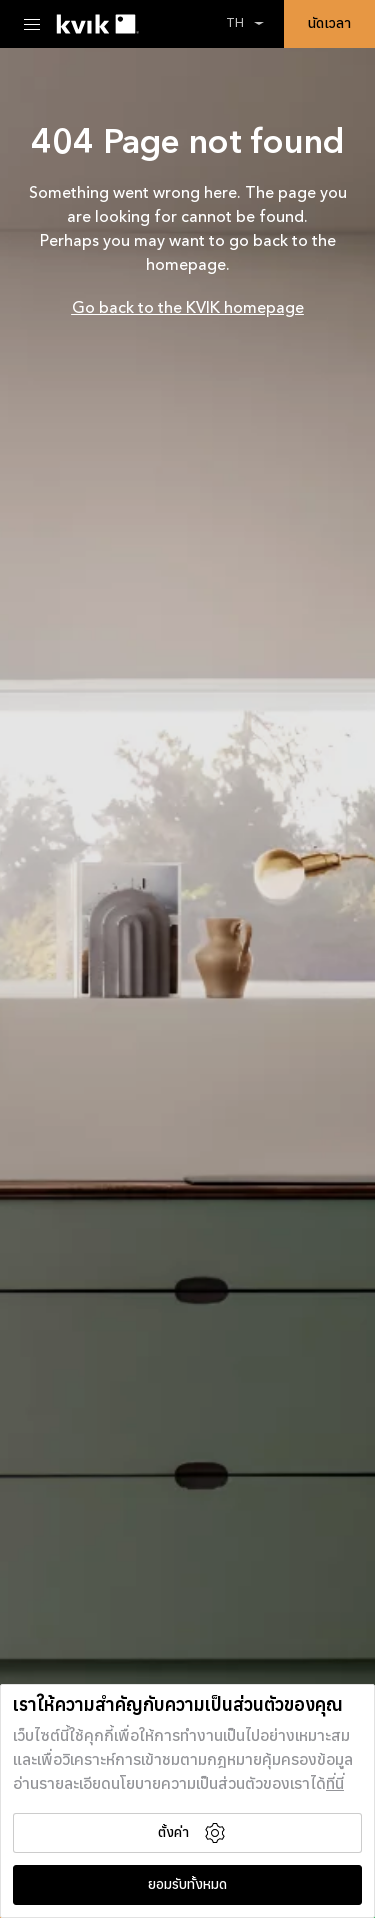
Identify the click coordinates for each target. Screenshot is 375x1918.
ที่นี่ (335, 1785)
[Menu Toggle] (32, 24)
